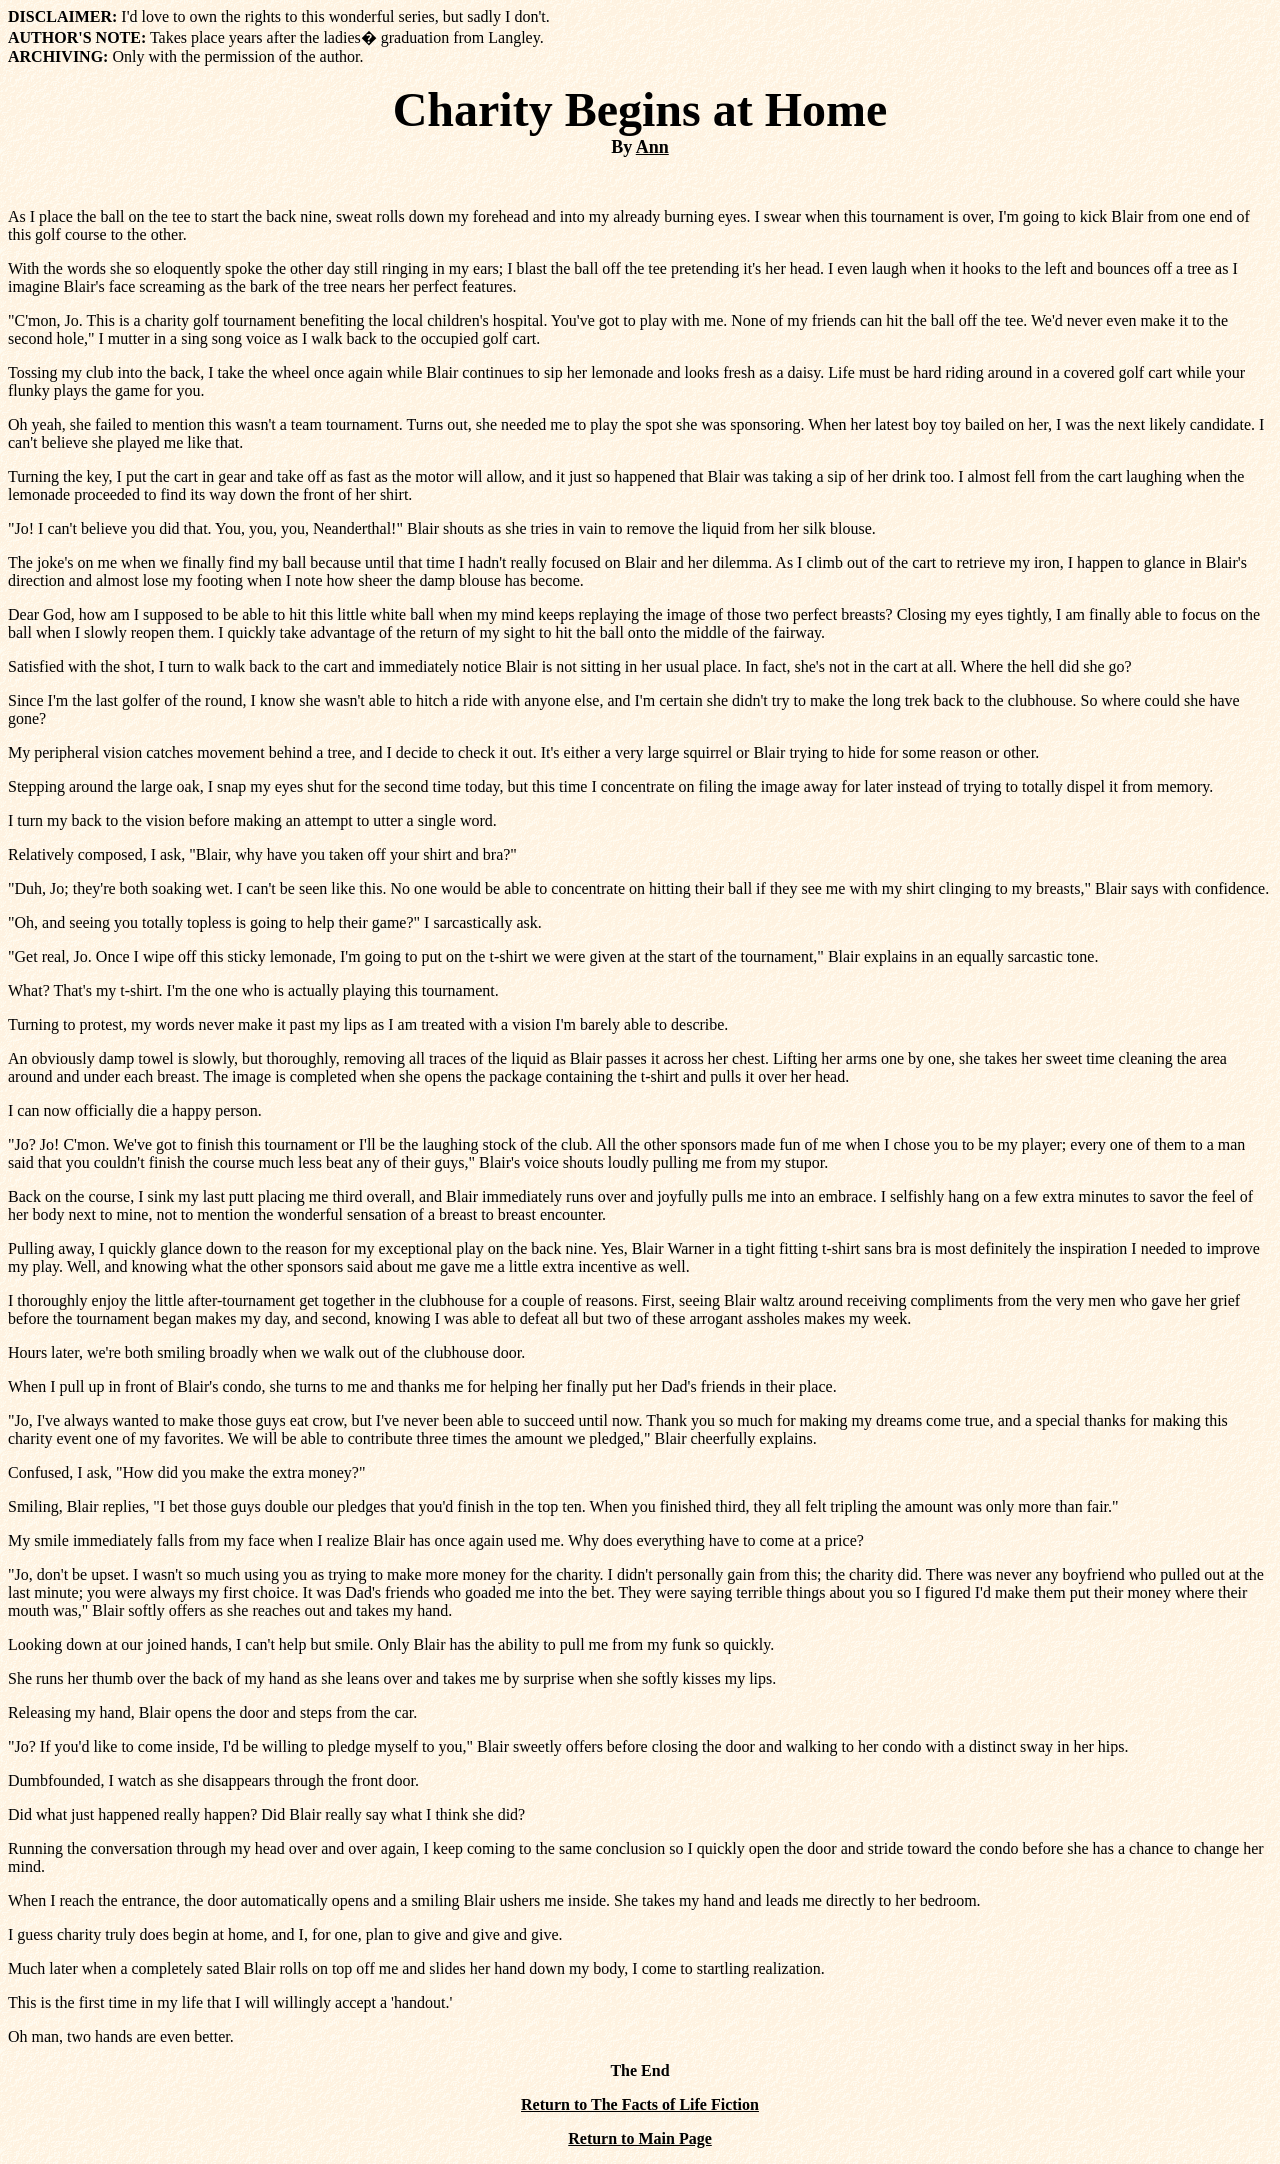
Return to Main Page (640, 2138)
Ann (652, 147)
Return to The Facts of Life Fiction (640, 2104)
